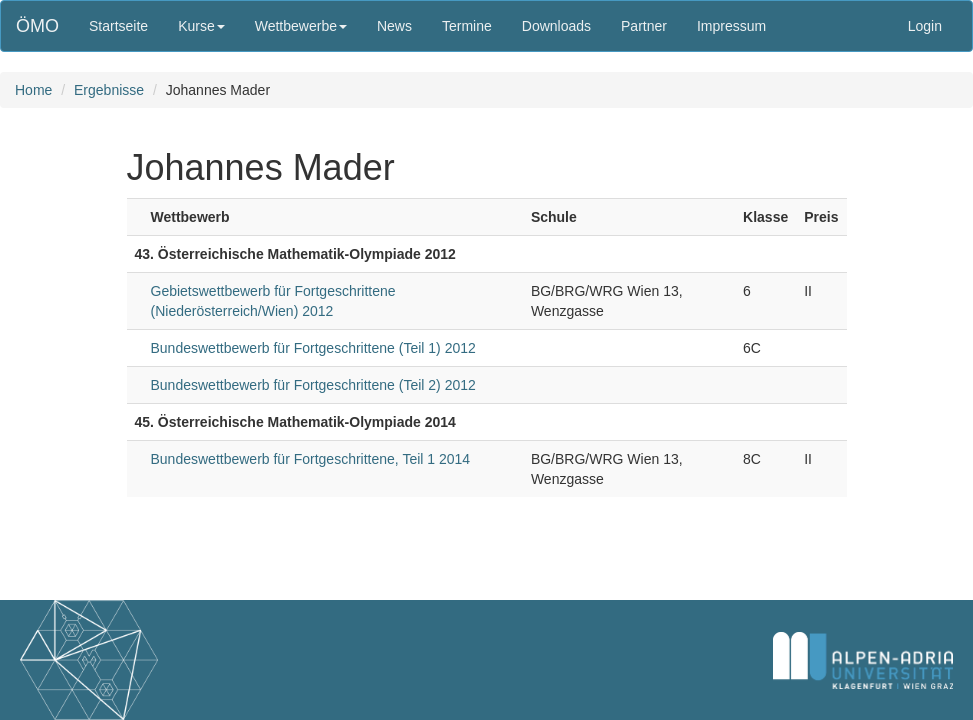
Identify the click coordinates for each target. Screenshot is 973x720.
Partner (644, 26)
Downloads (556, 26)
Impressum (731, 26)
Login (925, 26)
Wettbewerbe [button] (301, 26)
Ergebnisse (109, 90)
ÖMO (37, 26)
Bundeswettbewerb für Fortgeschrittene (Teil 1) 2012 (313, 348)
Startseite (118, 26)
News (394, 26)
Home (33, 90)
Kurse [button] (201, 26)
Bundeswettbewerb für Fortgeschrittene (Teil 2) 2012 (313, 385)
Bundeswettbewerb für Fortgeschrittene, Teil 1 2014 (311, 459)
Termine (467, 26)
